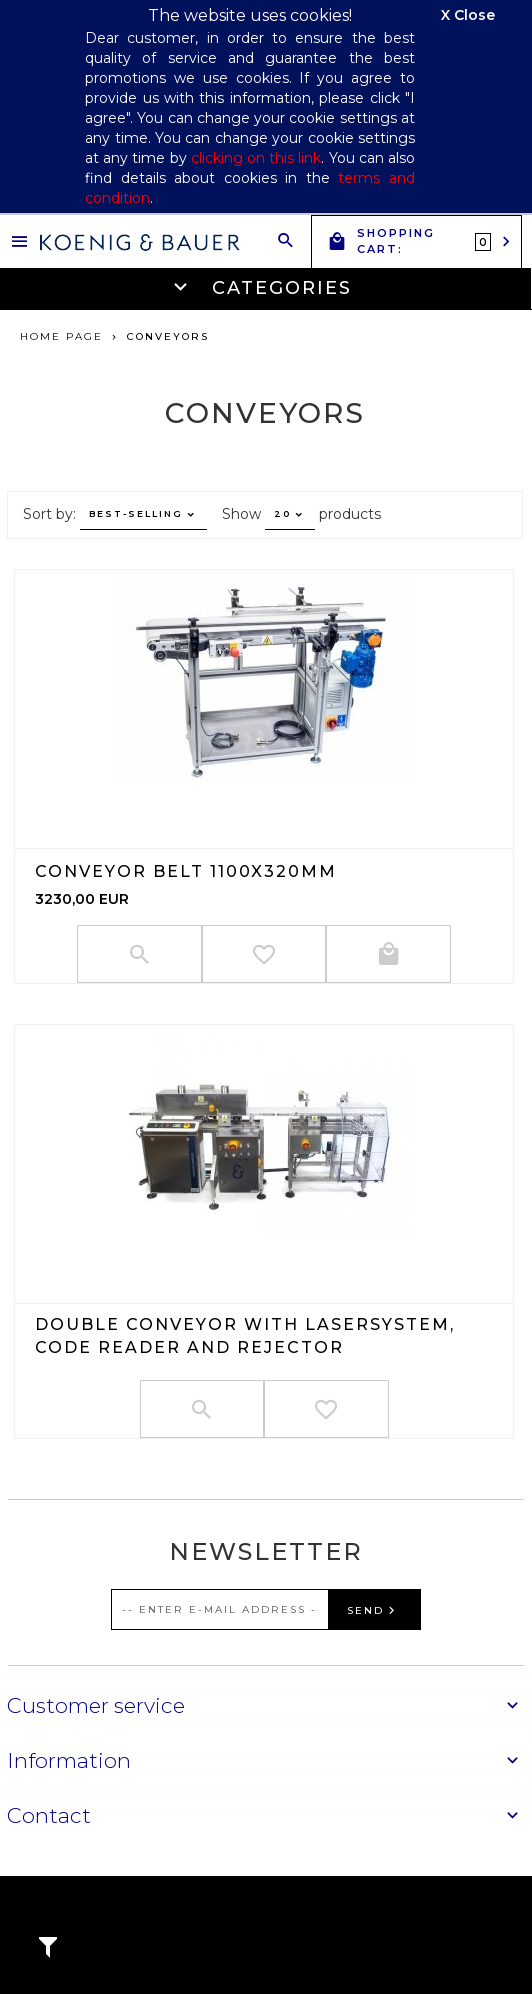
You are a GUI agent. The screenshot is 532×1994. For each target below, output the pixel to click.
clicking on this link (256, 158)
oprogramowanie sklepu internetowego (417, 1927)
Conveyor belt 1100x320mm (186, 871)
